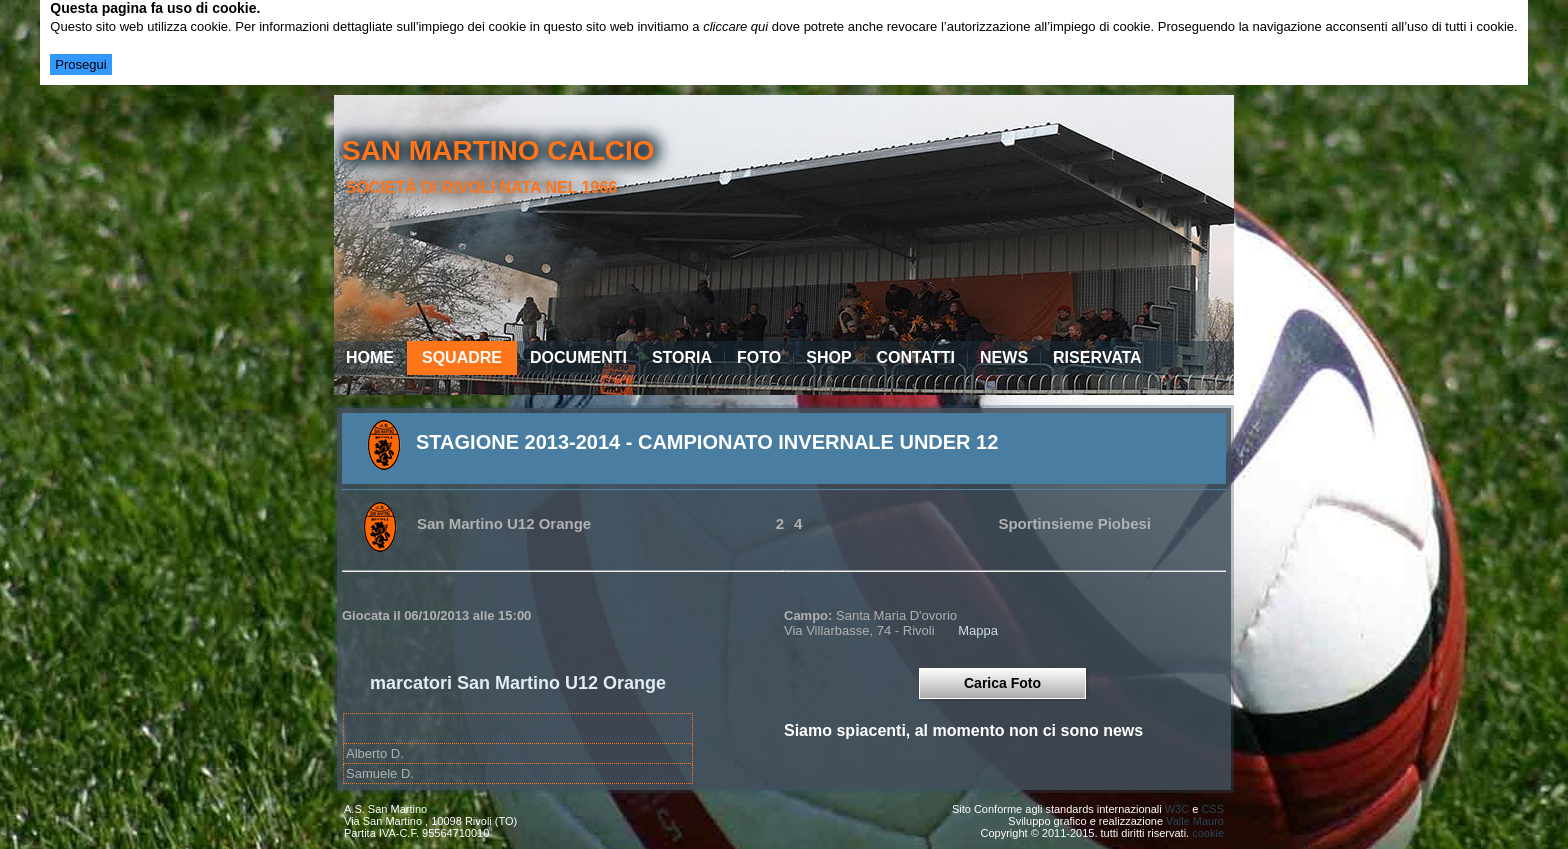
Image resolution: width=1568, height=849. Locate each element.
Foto (759, 357)
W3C (1177, 809)
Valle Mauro (1195, 821)
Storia (682, 357)
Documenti (578, 357)
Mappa (978, 630)
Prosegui (80, 64)
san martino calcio (498, 150)
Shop (828, 357)
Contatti (916, 357)
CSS (1212, 809)
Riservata (1097, 357)
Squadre (462, 357)
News (1004, 357)
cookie (1208, 833)
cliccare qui (735, 26)
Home (370, 357)
